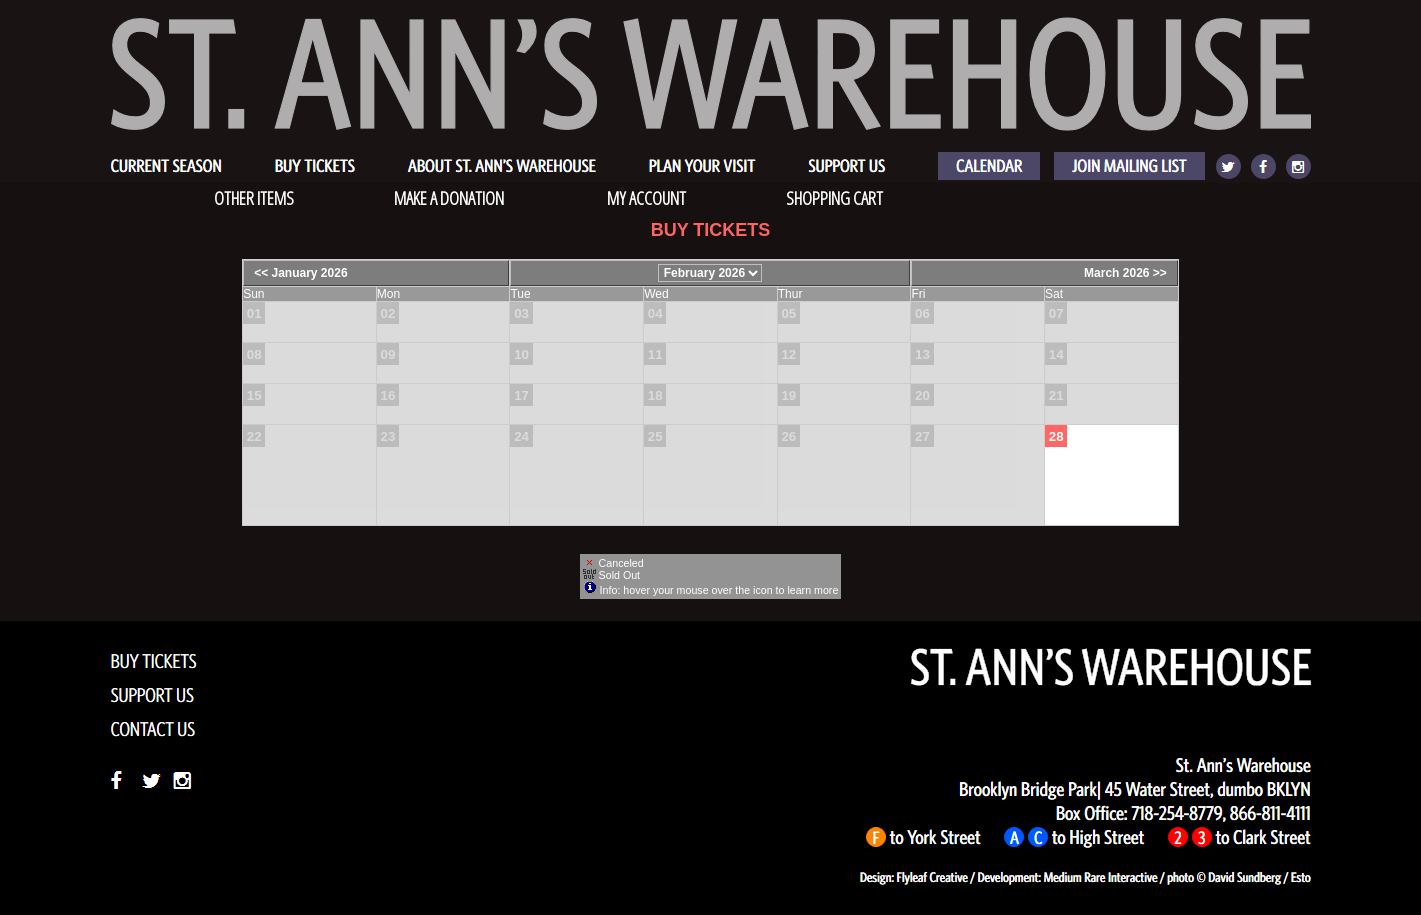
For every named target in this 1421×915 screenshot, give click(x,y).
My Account (645, 198)
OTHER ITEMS (254, 198)
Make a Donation (449, 198)
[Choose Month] (710, 273)
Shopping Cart (834, 198)
